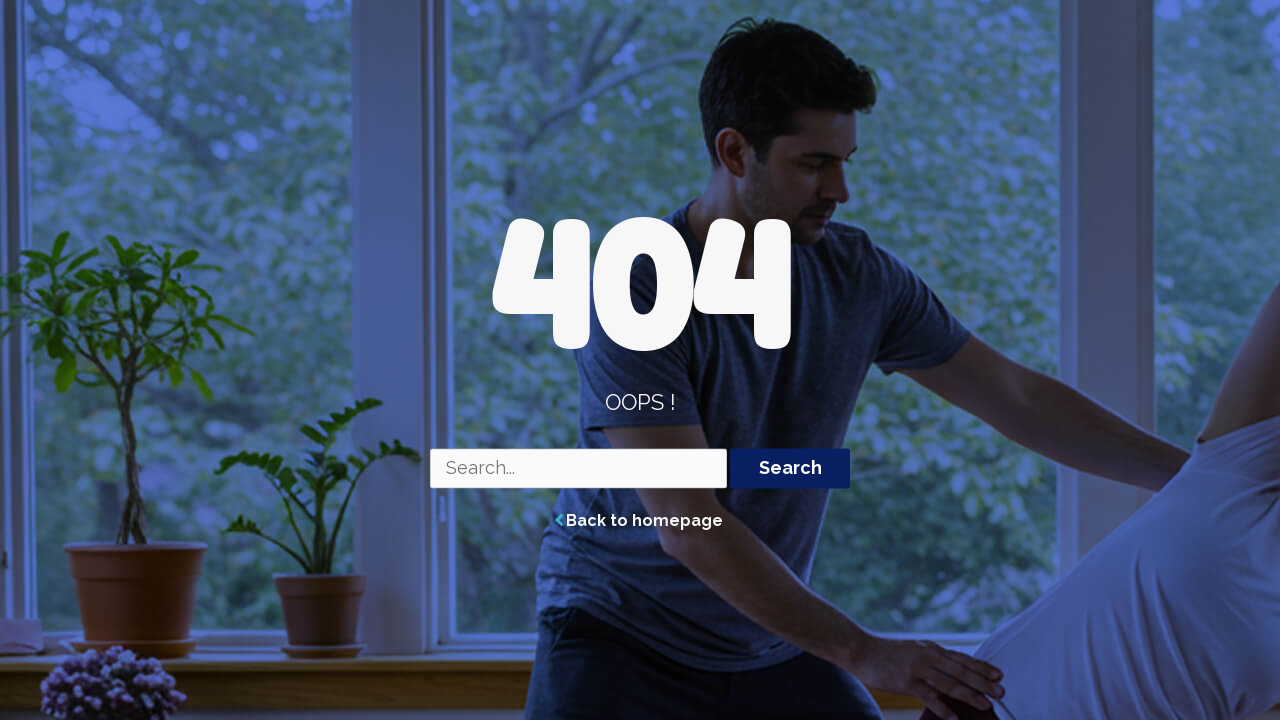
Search (790, 468)
